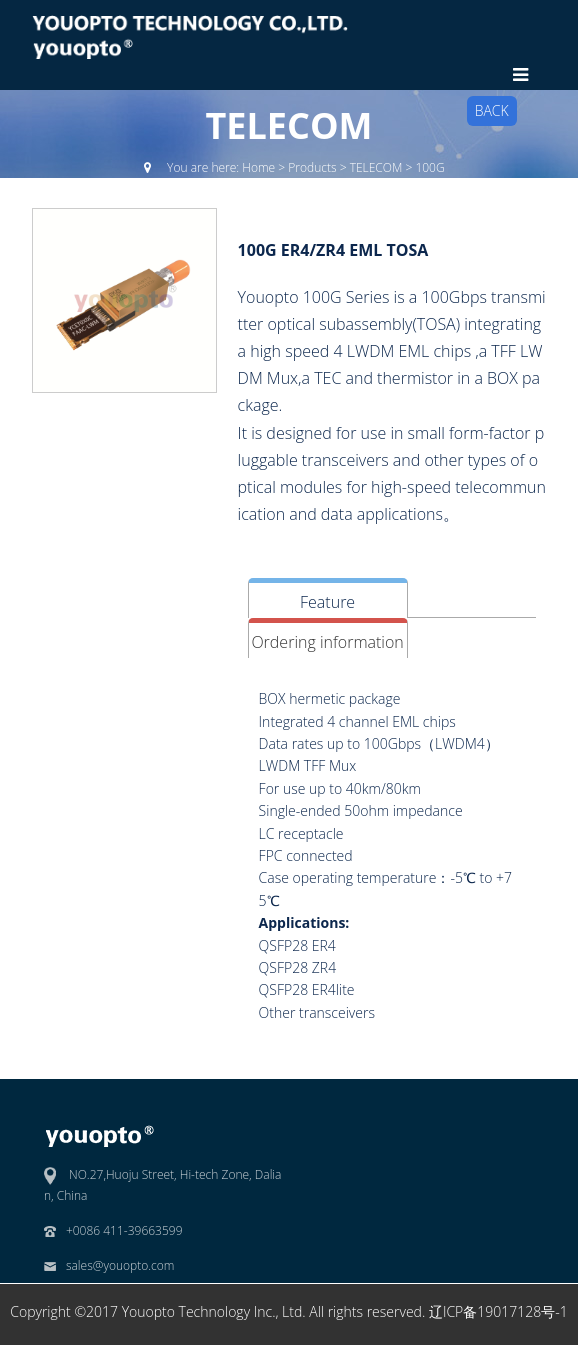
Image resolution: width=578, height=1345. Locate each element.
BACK (492, 110)
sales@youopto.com (120, 1265)
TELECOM (376, 167)
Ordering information (327, 642)
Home (258, 167)
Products (312, 167)
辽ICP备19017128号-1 (498, 1311)
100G (429, 167)
